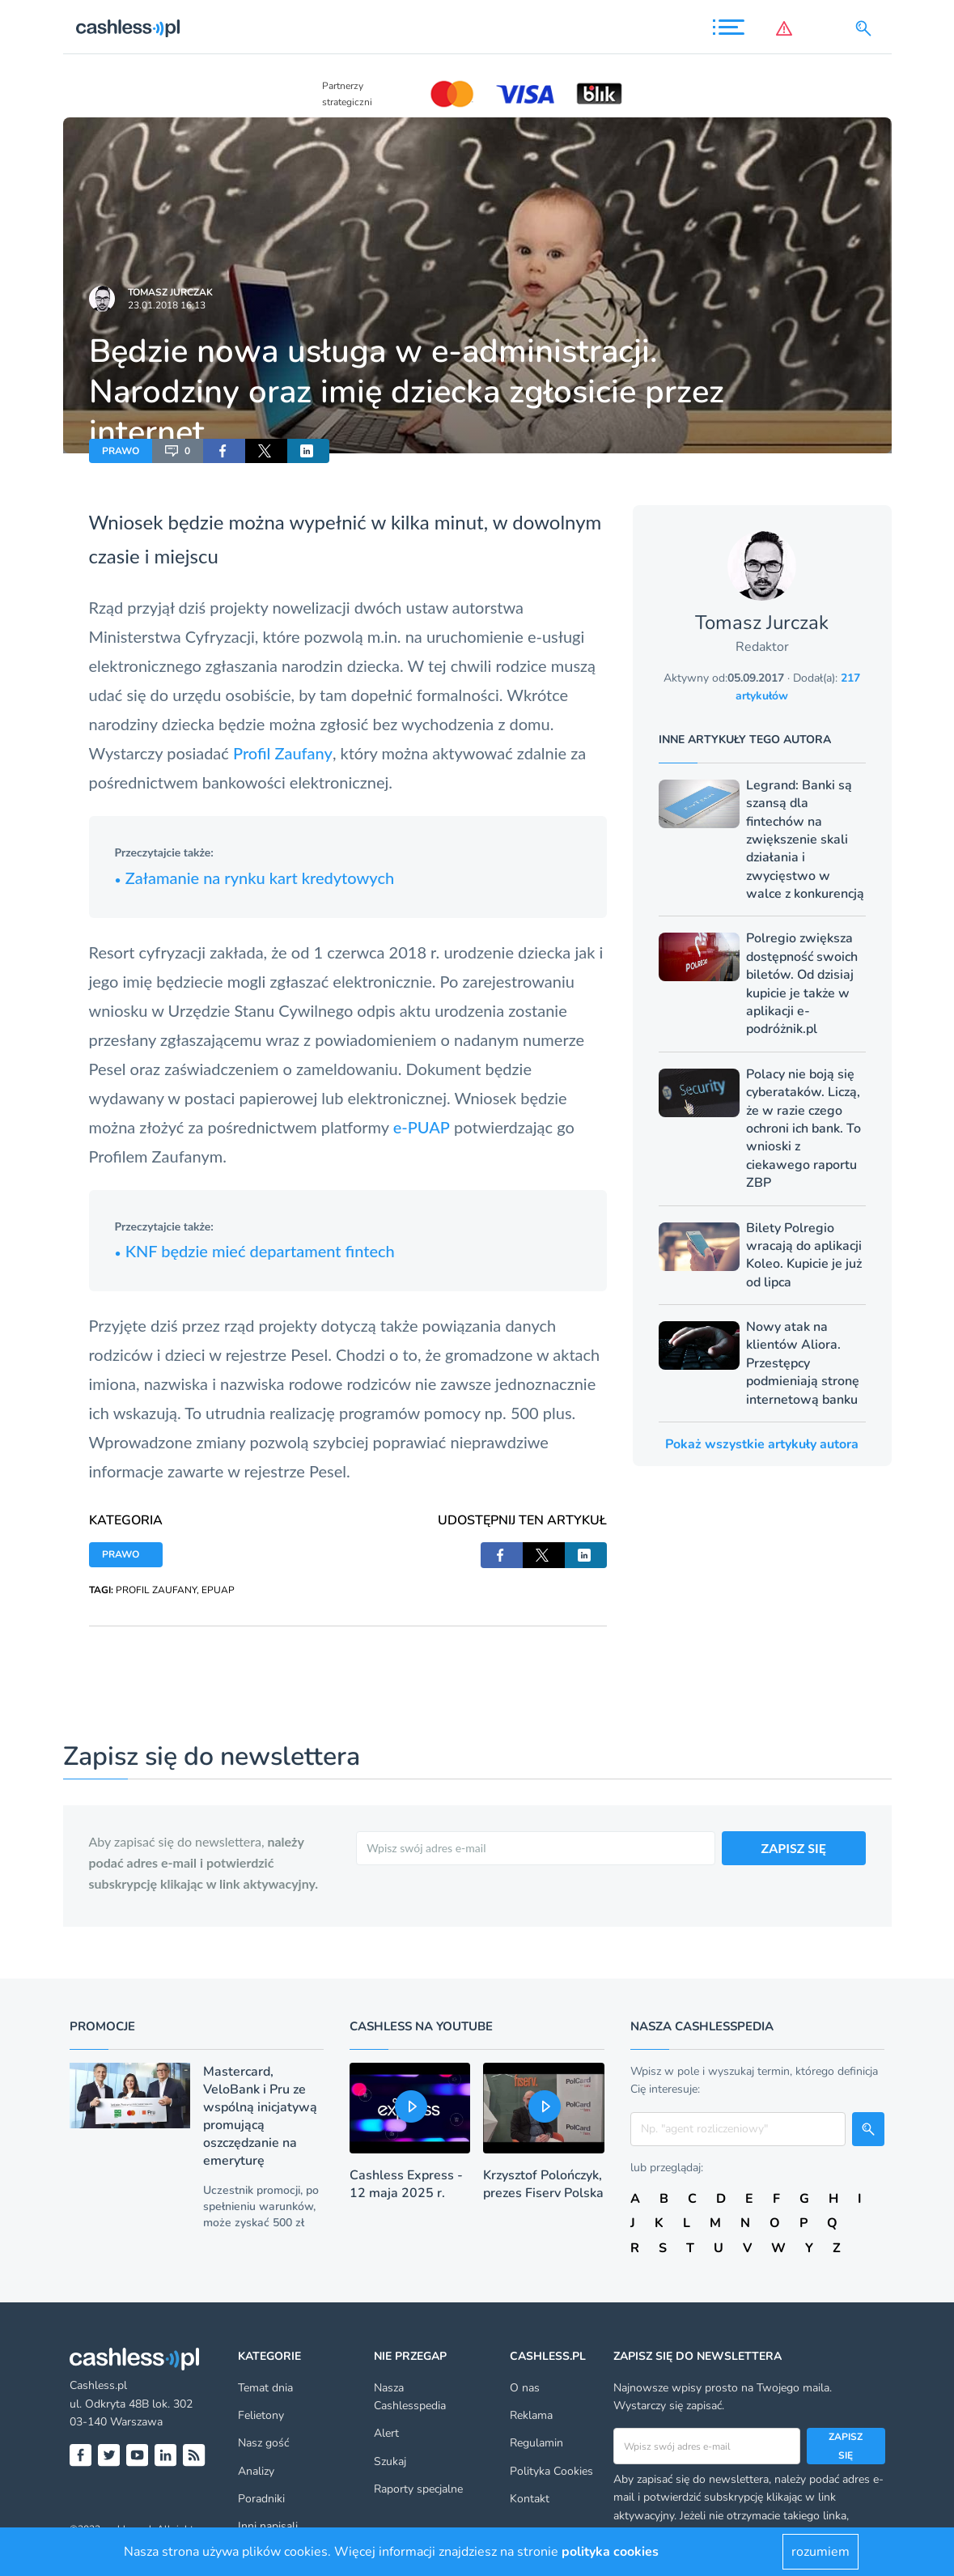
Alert (386, 2433)
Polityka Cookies (551, 2471)
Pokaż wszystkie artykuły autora (762, 1444)
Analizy (256, 2471)
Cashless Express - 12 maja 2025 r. (406, 2184)
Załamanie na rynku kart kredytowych (255, 877)
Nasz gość (263, 2443)
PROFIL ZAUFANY (156, 1589)
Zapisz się (846, 2445)
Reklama (531, 2415)
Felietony (261, 2415)
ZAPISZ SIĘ (794, 1847)
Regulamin (536, 2443)
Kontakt (529, 2498)
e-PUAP (421, 1127)
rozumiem (820, 2552)
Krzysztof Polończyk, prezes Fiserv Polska (543, 2184)
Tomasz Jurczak (170, 292)
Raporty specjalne (418, 2489)
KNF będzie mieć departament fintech (255, 1250)
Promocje (102, 2026)
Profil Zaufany (283, 753)
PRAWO (120, 450)
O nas (525, 2387)
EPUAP (218, 1589)
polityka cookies (610, 2552)
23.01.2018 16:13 (167, 305)
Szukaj (390, 2461)
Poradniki (261, 2498)
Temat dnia (265, 2387)
